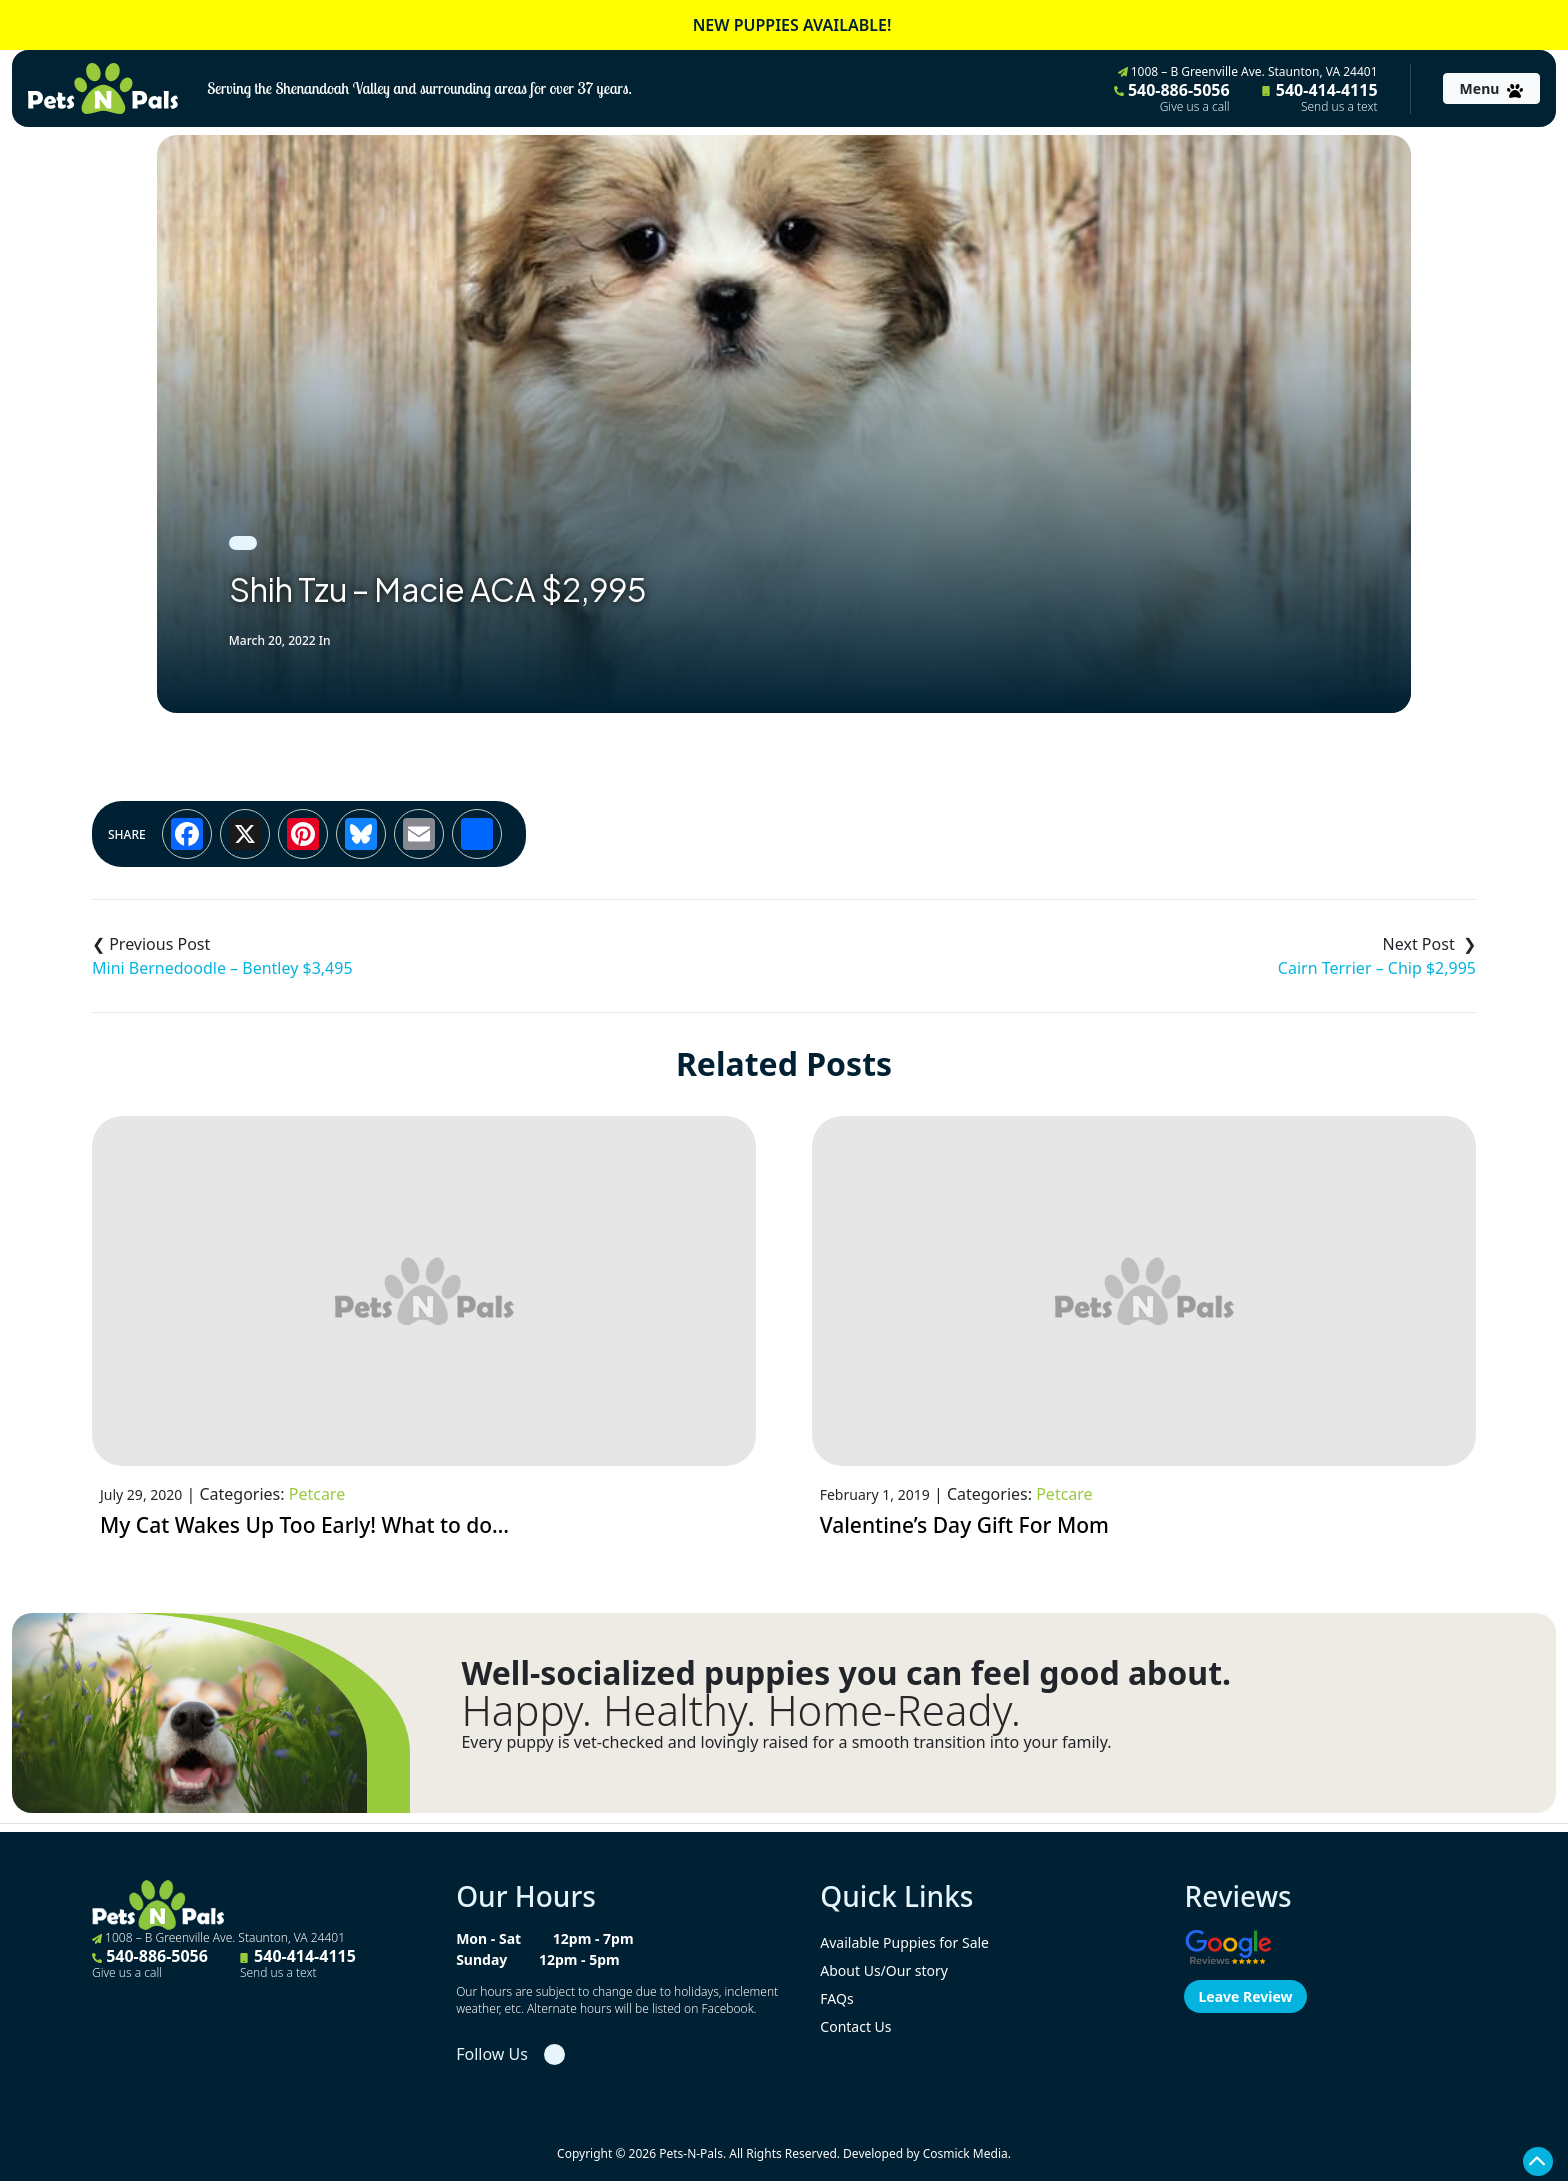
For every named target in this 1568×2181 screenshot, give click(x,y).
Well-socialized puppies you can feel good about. (846, 1673)
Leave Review (1245, 1996)
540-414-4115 (1320, 97)
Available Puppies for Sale (904, 1942)
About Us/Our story (884, 1970)
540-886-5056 (1172, 97)
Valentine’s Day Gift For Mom (964, 1525)
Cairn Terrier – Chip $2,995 (1377, 968)
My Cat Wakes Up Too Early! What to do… (304, 1525)
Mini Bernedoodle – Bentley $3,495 (222, 968)
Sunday (481, 1959)
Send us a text (1339, 107)
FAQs (836, 1998)
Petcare (317, 1494)
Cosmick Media (965, 2153)
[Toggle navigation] (1491, 88)
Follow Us (492, 2054)
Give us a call (1195, 107)
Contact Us (855, 2026)
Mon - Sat (488, 1938)
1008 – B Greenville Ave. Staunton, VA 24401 (1248, 71)
